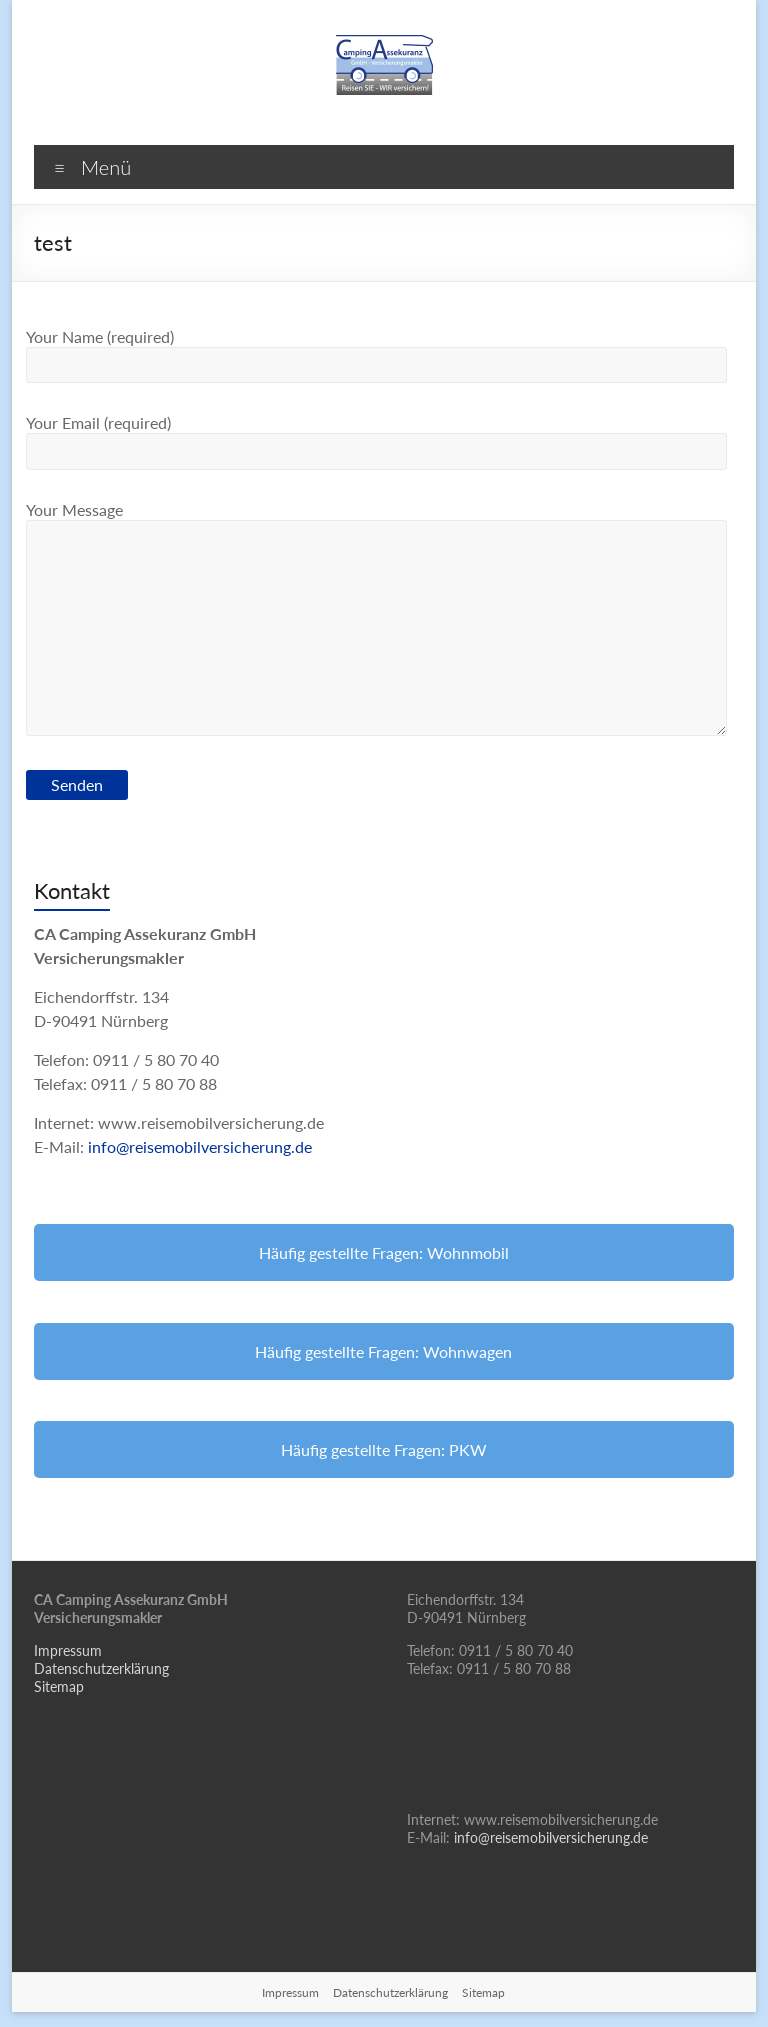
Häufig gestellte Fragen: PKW (384, 1449)
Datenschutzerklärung (101, 1668)
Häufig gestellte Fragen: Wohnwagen (383, 1351)
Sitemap (59, 1686)
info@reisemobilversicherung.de (200, 1146)
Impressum (68, 1650)
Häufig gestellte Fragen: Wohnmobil (384, 1252)
